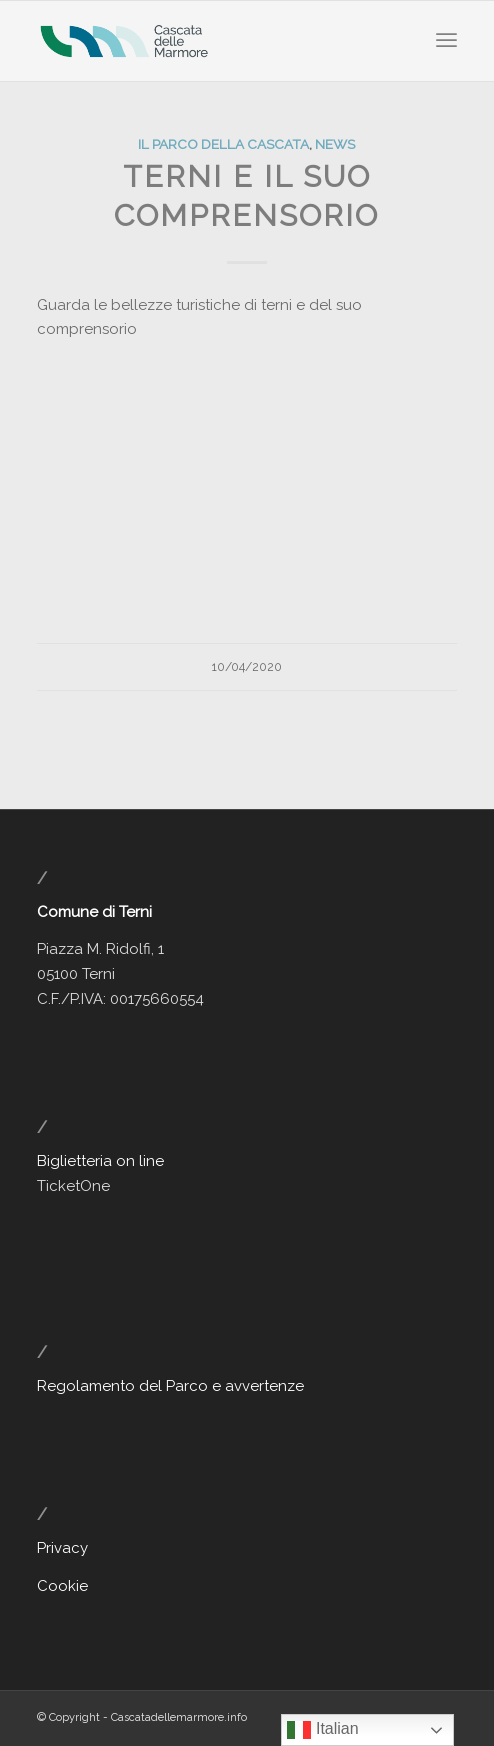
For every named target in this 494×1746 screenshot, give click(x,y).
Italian (322, 1730)
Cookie (62, 1586)
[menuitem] (446, 41)
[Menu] (446, 41)
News (335, 144)
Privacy (62, 1548)
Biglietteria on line (100, 1161)
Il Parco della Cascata (223, 144)
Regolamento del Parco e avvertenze (170, 1386)
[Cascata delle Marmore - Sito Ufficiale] (205, 41)
